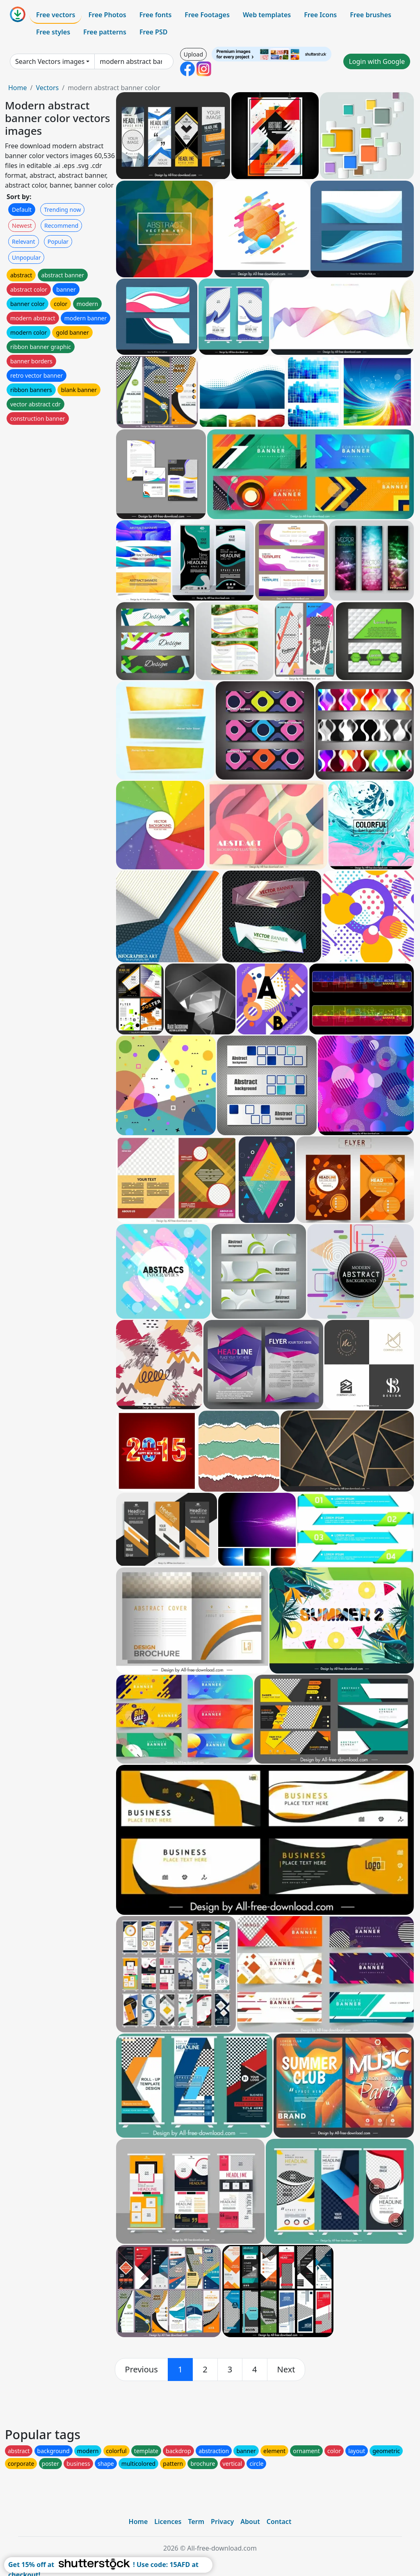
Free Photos (107, 14)
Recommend (61, 225)
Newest (22, 225)
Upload (193, 54)
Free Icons (320, 14)
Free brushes (370, 14)
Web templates (267, 14)
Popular (58, 241)
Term (196, 2521)
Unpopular (26, 257)
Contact (279, 2521)
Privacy (222, 2521)
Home (17, 87)
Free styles (53, 31)
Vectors (47, 87)
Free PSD (153, 31)
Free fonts (155, 14)
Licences (167, 2521)
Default (22, 209)
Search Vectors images (49, 61)
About (250, 2521)
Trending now (62, 209)
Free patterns (104, 31)
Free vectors (55, 14)
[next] (286, 2369)
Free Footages (207, 14)
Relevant (23, 241)
